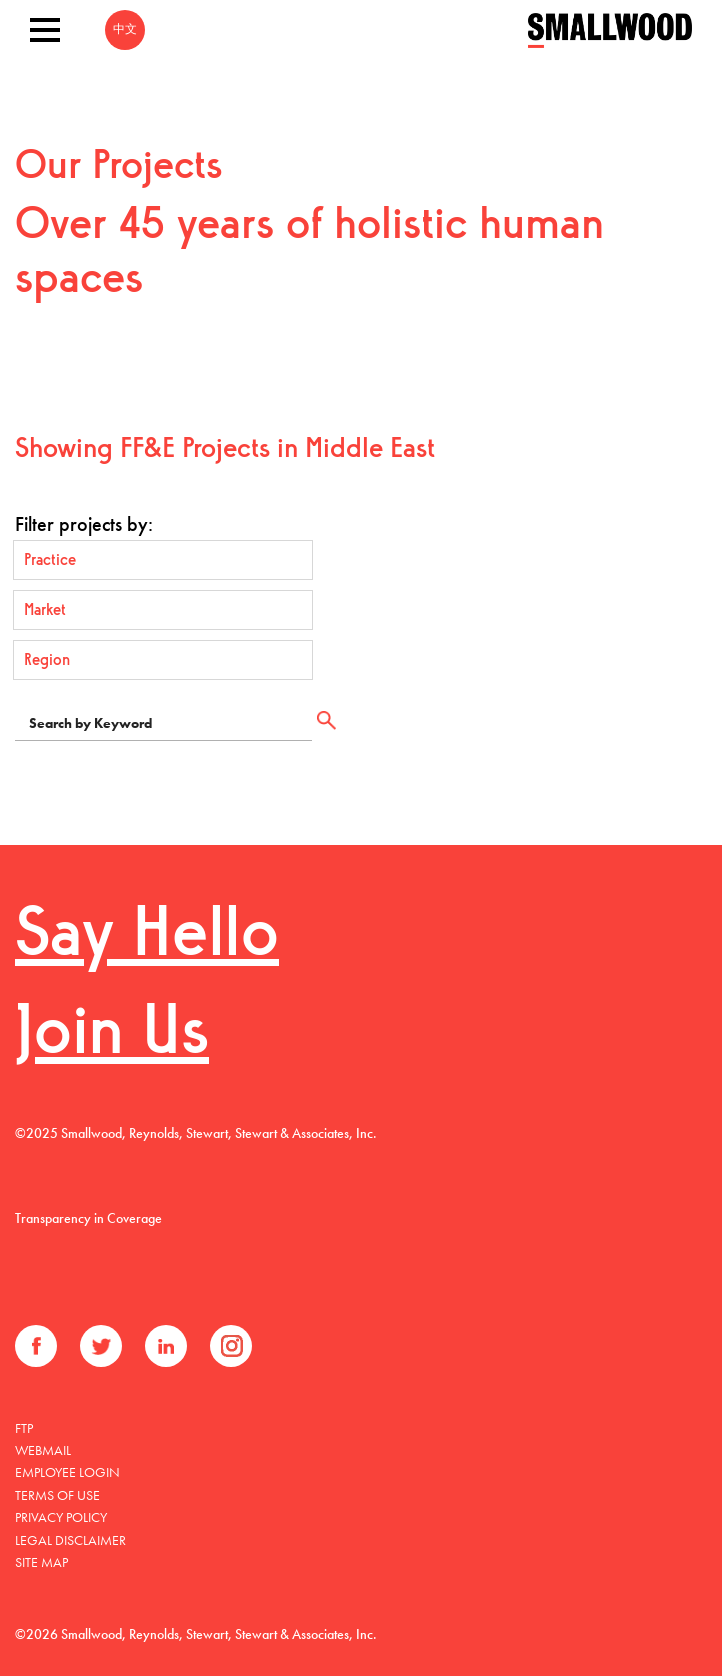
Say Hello (147, 937)
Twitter (101, 1346)
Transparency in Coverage (88, 1218)
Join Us (112, 1035)
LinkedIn (166, 1346)
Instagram (231, 1346)
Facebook (36, 1346)
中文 (125, 30)
